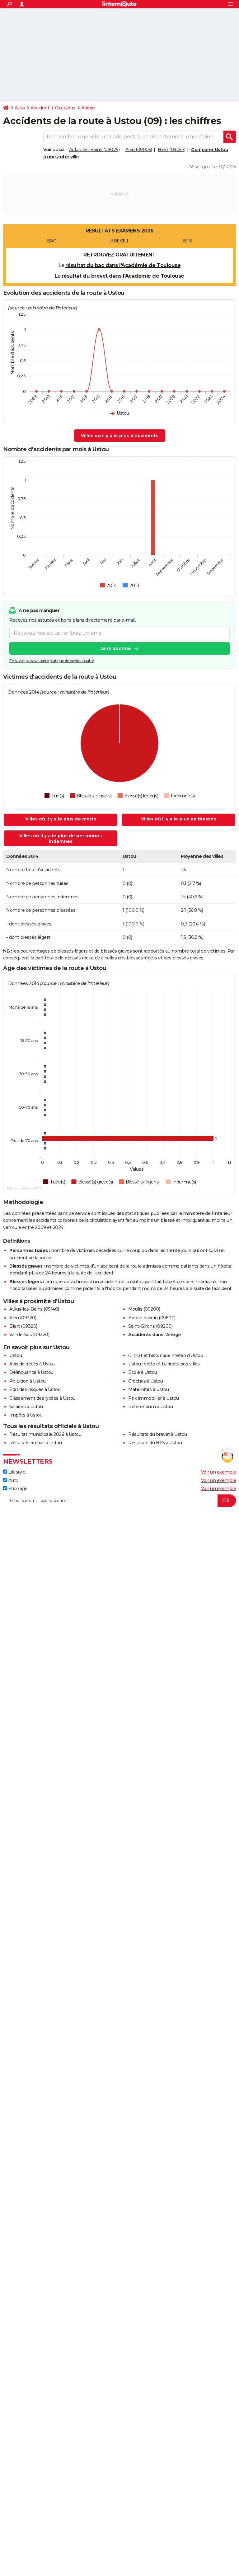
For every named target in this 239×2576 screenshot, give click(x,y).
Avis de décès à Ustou (32, 1364)
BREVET (119, 241)
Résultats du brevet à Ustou (157, 1434)
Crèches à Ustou (145, 1381)
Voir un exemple (218, 1472)
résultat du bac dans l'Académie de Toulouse (123, 265)
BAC (51, 241)
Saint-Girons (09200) (150, 1326)
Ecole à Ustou (142, 1372)
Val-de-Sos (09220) (29, 1334)
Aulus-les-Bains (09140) (34, 1309)
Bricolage (15, 1488)
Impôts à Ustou (25, 1415)
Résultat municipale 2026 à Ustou (45, 1434)
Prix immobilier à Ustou (153, 1398)
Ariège (88, 108)
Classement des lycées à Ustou (42, 1398)
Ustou (15, 1355)
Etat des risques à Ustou (34, 1389)
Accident (39, 108)
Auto (20, 108)
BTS (187, 241)
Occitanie (65, 108)
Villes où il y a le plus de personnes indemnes (60, 838)
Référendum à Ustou (150, 1406)
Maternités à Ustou (148, 1389)
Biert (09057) (171, 149)
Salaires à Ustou (26, 1406)
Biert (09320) (23, 1326)
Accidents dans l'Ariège (154, 1334)
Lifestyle (14, 1472)
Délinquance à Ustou (31, 1372)
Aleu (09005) (138, 149)
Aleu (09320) (22, 1318)
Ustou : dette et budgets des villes (164, 1364)
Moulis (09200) (144, 1309)
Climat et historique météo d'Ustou (165, 1355)
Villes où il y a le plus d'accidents (119, 435)
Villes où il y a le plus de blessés (178, 819)
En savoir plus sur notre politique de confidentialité (51, 660)
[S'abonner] (119, 1500)
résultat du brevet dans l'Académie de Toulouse (123, 276)
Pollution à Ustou (27, 1381)
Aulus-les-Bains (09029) (94, 149)
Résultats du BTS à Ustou (155, 1443)
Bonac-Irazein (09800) (152, 1318)
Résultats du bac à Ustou (35, 1443)
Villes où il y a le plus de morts (60, 819)
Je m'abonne (116, 648)
